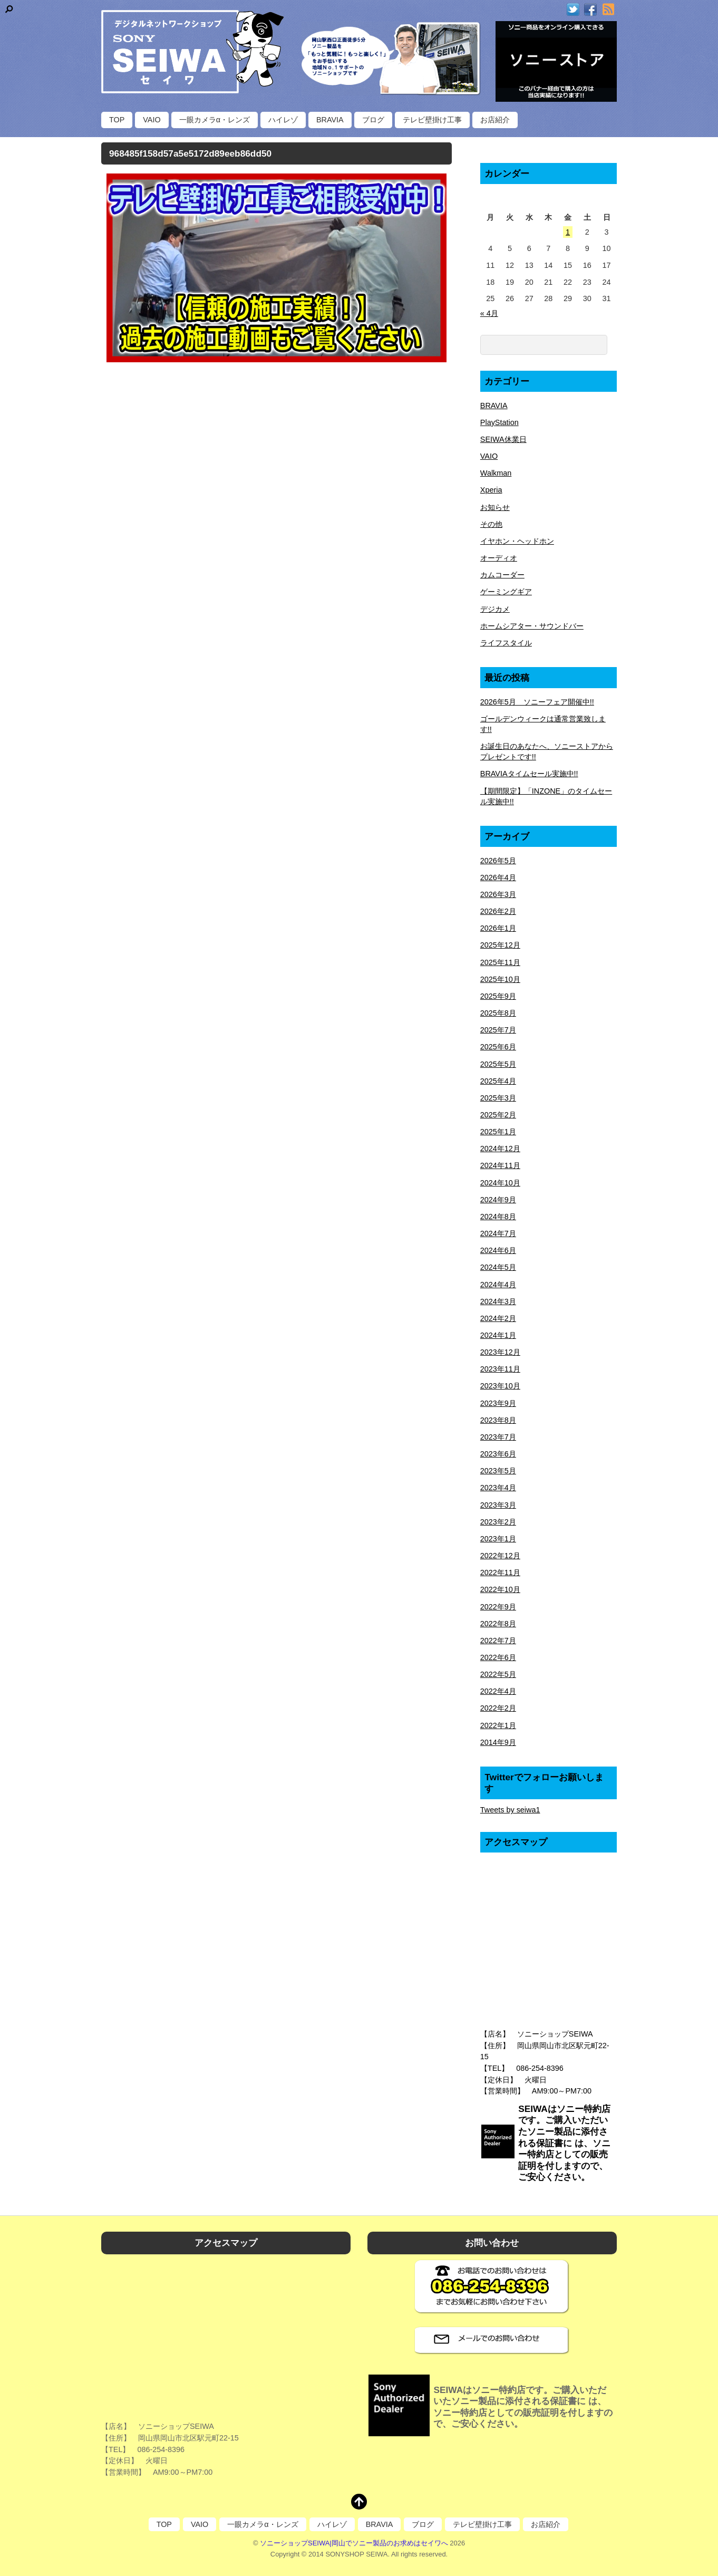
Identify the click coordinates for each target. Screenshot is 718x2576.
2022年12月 (500, 1555)
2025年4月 (498, 1081)
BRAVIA (330, 119)
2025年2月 (498, 1115)
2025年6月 (498, 1047)
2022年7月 (498, 1640)
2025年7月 (498, 1030)
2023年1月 (498, 1539)
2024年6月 (498, 1250)
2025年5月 (498, 1064)
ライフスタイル (506, 643)
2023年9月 (498, 1403)
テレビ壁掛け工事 (432, 119)
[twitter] (573, 10)
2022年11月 (500, 1572)
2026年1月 (498, 928)
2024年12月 (500, 1148)
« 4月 (489, 313)
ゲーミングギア (506, 591)
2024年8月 (498, 1216)
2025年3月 (498, 1098)
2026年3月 (498, 894)
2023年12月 (500, 1352)
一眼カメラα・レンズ (214, 119)
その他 (491, 524)
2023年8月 (498, 1420)
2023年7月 (498, 1437)
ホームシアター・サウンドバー (532, 626)
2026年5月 (498, 860)
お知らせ (495, 507)
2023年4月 (498, 1487)
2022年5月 (498, 1674)
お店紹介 (495, 119)
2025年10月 (500, 979)
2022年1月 (498, 1725)
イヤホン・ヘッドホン (517, 541)
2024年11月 (500, 1165)
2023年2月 (498, 1522)
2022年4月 (498, 1691)
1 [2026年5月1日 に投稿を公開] (568, 232)
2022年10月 (500, 1589)
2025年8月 (498, 1013)
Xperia (491, 490)
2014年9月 (498, 1742)
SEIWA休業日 (503, 439)
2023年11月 (500, 1369)
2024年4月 (498, 1284)
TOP (116, 119)
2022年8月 (498, 1623)
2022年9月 (498, 1607)
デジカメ (495, 609)
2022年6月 (498, 1657)
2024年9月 (498, 1199)
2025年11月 (500, 962)
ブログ (373, 119)
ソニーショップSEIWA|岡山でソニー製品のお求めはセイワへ (354, 2543)
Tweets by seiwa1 (510, 1810)
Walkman (495, 473)
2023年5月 (498, 1471)
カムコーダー (502, 575)
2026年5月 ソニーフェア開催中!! (537, 702)
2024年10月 (500, 1183)
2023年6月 (498, 1454)
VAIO (151, 119)
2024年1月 (498, 1335)
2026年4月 (498, 877)
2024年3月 (498, 1301)
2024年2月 (498, 1318)
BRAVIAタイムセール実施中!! (529, 773)
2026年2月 (498, 911)
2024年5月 (498, 1267)
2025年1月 (498, 1131)
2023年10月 (500, 1386)
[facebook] (590, 10)
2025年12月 (500, 945)
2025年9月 (498, 996)
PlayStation (499, 422)
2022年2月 (498, 1708)
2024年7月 (498, 1233)
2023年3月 (498, 1505)
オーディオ (498, 558)
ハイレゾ (283, 119)
